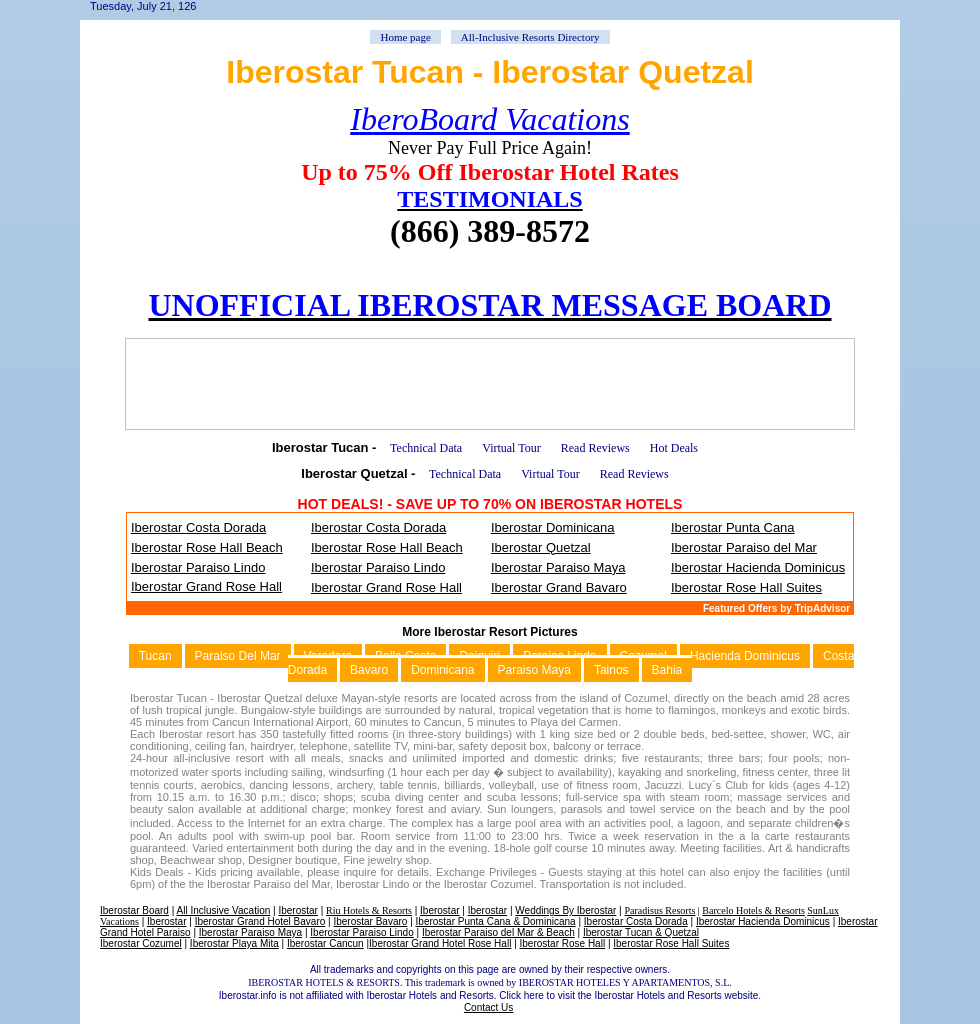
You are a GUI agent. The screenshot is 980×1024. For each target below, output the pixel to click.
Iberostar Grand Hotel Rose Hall (440, 943)
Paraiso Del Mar (238, 656)
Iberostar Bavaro (370, 921)
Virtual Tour (511, 448)
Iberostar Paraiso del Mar (744, 547)
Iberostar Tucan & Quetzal (641, 932)
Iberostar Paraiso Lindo (198, 567)
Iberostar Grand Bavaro (559, 587)
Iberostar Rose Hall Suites (746, 587)
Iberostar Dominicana (553, 527)
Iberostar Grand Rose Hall (206, 586)
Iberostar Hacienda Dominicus (758, 567)
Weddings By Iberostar (565, 910)
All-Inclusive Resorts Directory (530, 37)
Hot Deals (674, 448)
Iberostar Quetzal (541, 547)
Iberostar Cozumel (141, 943)
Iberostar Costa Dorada (198, 527)
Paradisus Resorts (659, 910)
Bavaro (369, 670)
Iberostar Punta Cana (733, 527)
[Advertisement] (490, 384)
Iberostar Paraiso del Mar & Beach (498, 932)
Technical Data (426, 448)
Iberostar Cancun (325, 943)
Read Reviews (595, 448)
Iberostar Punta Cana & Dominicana (496, 921)
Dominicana (442, 670)
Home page (405, 37)
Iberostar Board (134, 910)
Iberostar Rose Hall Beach (207, 547)
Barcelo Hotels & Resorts (753, 910)
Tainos (611, 670)
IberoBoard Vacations (489, 119)
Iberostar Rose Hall (563, 943)
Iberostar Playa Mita (234, 943)
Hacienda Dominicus (745, 656)
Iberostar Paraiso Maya (558, 567)
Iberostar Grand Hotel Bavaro (260, 921)
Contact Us (488, 1007)
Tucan (155, 656)
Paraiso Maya (534, 670)
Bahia (667, 670)
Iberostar (297, 910)
